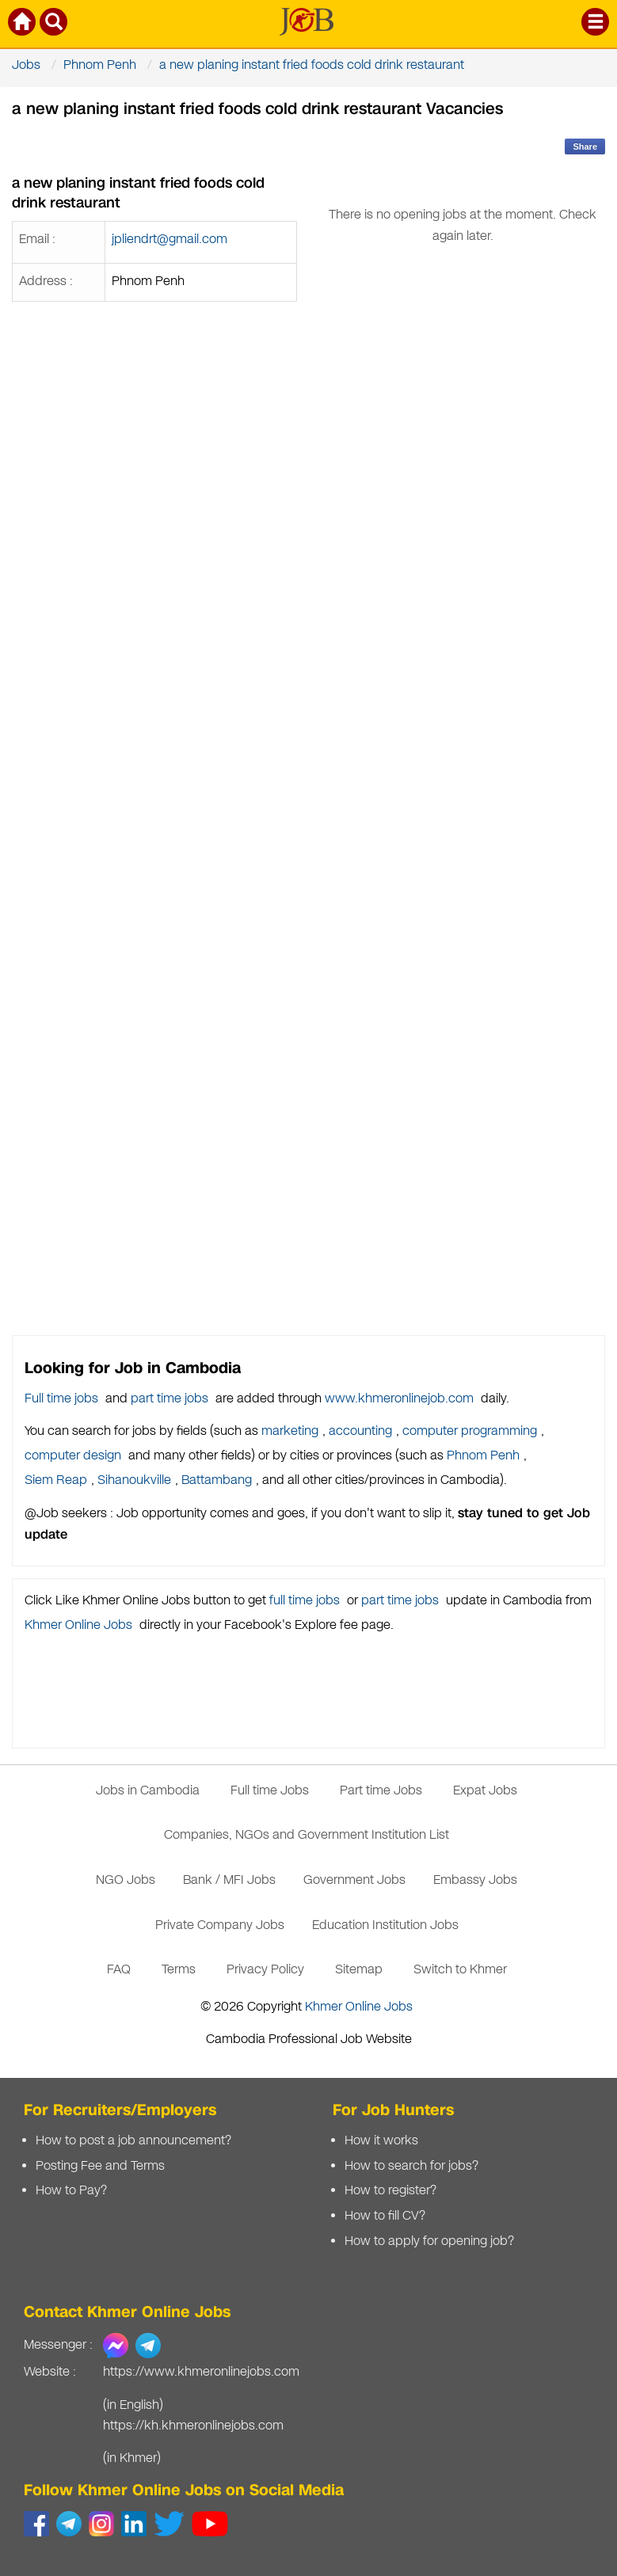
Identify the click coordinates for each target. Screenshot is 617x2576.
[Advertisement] (463, 817)
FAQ (119, 1969)
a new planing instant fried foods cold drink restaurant (311, 65)
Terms (179, 1969)
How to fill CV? (385, 2216)
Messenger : (58, 2345)
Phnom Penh (99, 65)
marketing (289, 1431)
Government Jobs (354, 1880)
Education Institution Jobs (385, 1925)
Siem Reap (56, 1480)
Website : (50, 2372)
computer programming (469, 1431)
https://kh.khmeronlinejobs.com (193, 2426)
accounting (360, 1431)
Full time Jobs (269, 1791)
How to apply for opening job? (429, 2241)
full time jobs (304, 1600)
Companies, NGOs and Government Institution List (306, 1835)
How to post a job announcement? (133, 2141)
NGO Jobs (125, 1880)
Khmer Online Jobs (78, 1625)
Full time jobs (61, 1399)
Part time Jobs (381, 1791)
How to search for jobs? (411, 2166)
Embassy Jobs (475, 1880)
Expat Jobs (485, 1791)
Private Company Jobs (219, 1925)
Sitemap (359, 1969)
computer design (73, 1456)
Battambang (216, 1480)
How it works (381, 2141)
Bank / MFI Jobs (229, 1880)
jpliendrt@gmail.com (169, 239)
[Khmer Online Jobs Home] (23, 25)
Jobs (26, 65)
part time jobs (169, 1399)
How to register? (390, 2190)
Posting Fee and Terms (100, 2166)
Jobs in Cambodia (148, 1791)
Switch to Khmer (460, 1969)
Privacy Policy (265, 1969)
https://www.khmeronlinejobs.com (201, 2372)
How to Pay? (71, 2190)
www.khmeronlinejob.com (399, 1399)
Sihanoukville (134, 1480)
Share (585, 146)
